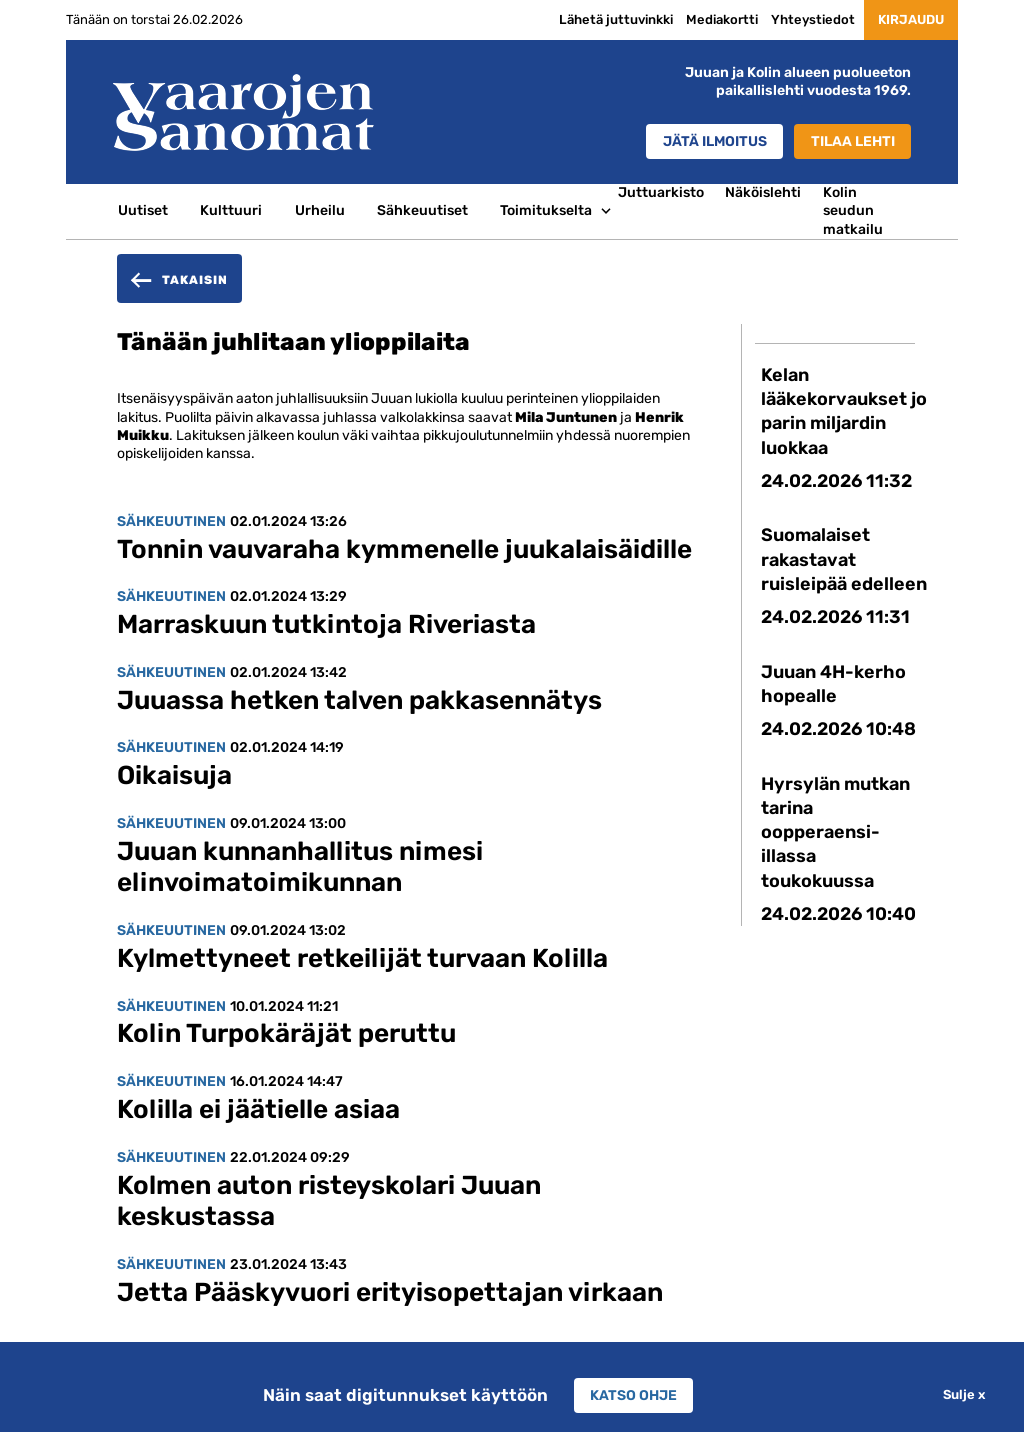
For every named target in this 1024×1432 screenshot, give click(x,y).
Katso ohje (633, 1394)
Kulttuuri (231, 210)
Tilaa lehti (852, 141)
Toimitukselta (546, 210)
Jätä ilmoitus (710, 141)
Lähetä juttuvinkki (604, 19)
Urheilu (320, 210)
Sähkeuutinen (171, 521)
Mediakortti (710, 19)
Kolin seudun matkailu (853, 211)
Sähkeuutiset (422, 210)
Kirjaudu (905, 19)
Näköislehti (763, 192)
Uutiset (143, 210)
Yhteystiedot (801, 19)
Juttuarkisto (661, 192)
